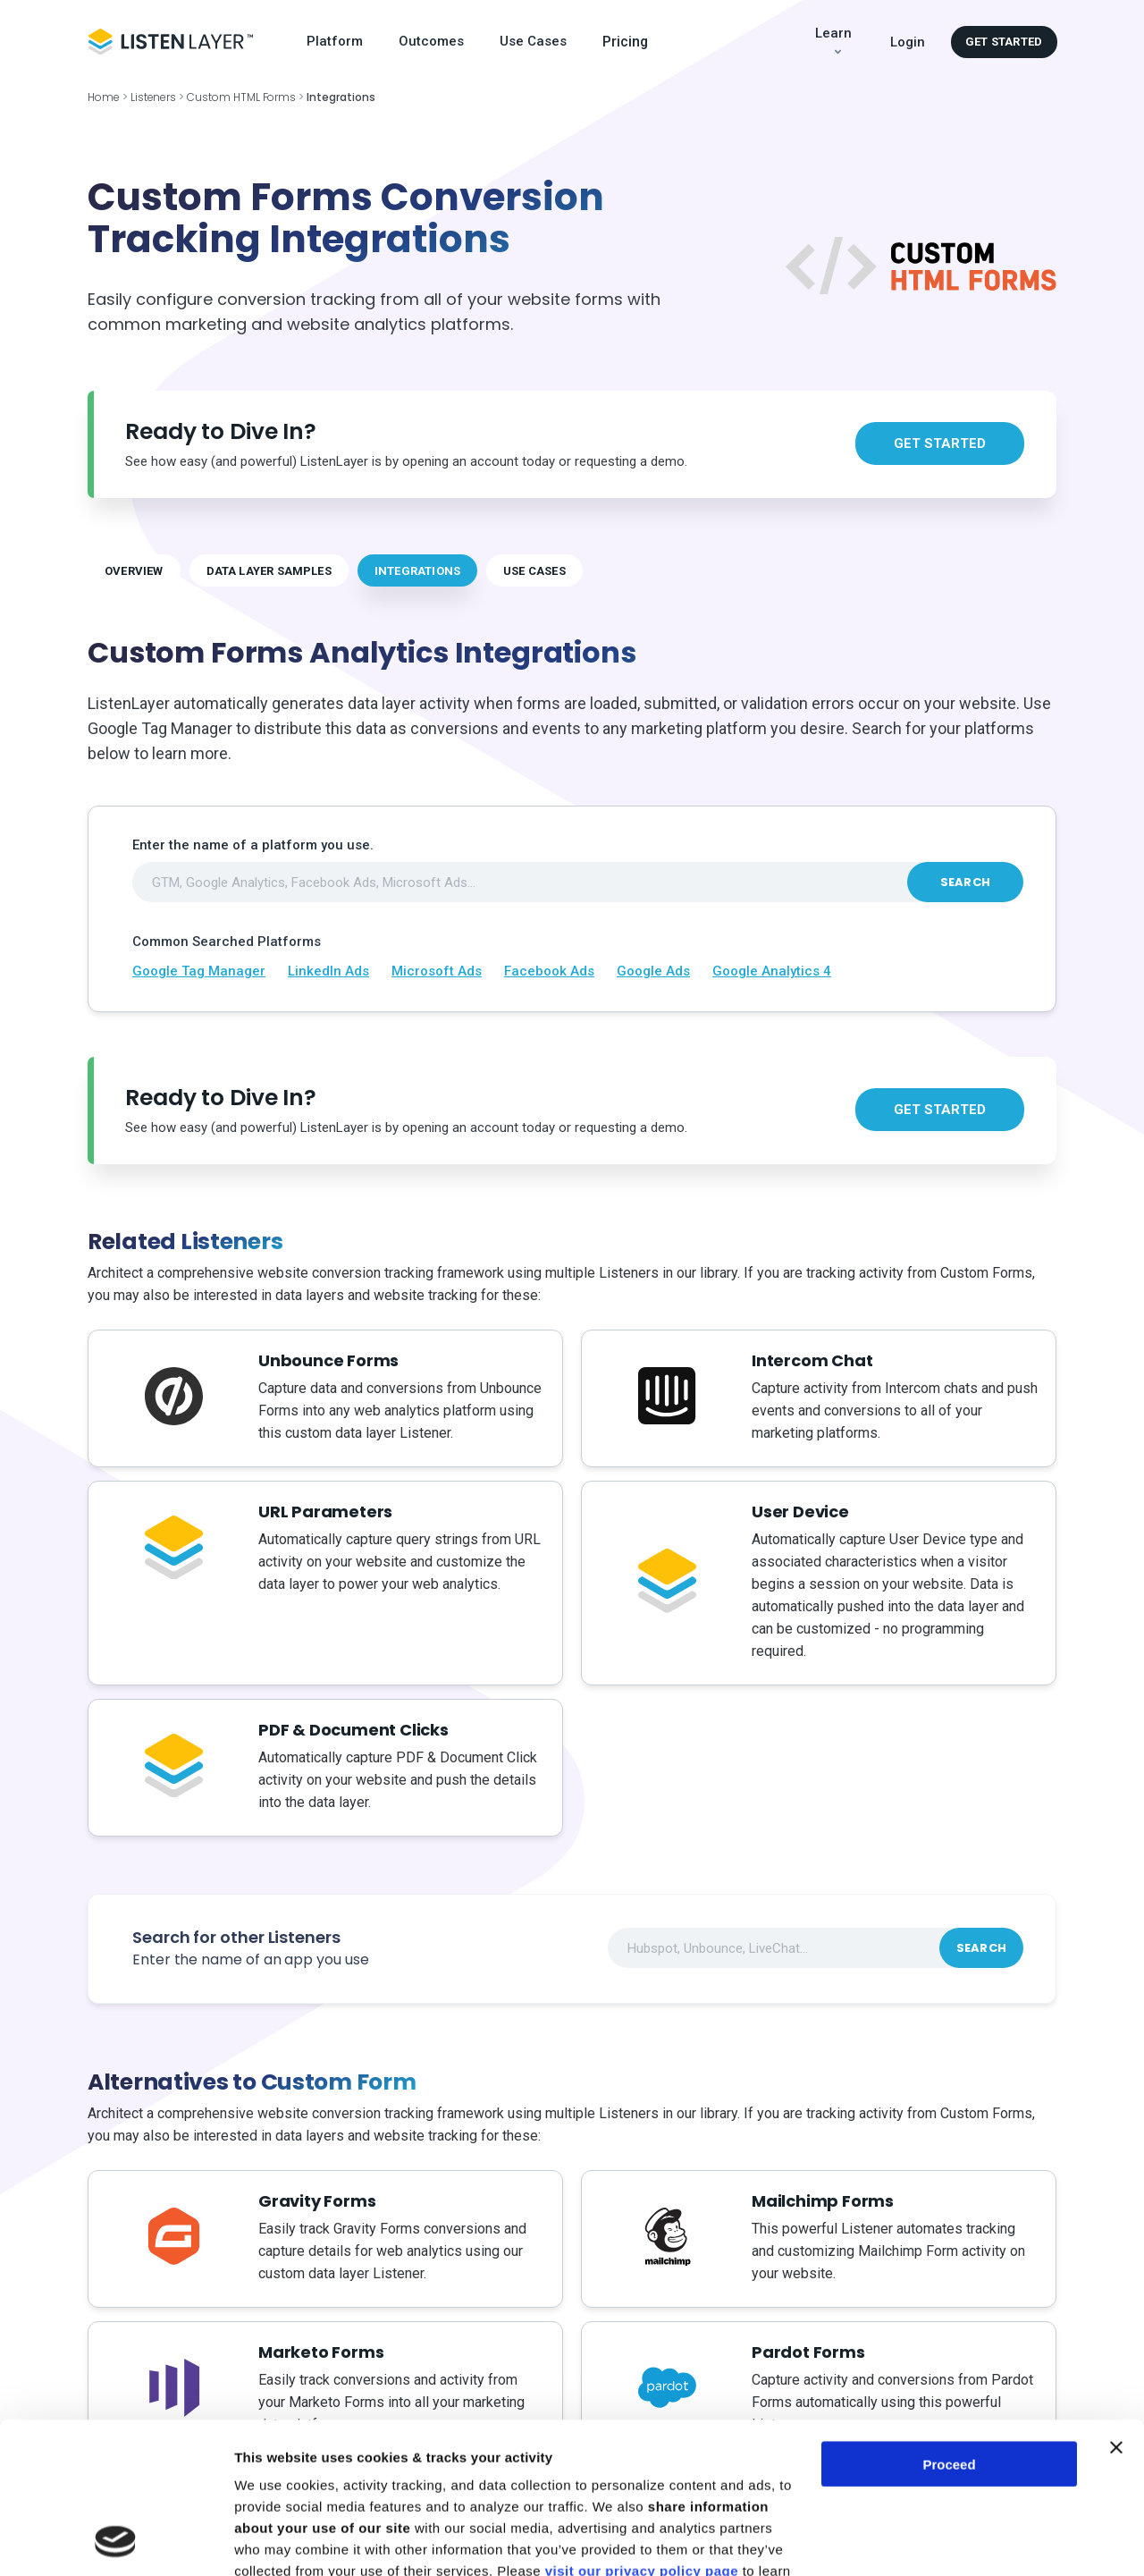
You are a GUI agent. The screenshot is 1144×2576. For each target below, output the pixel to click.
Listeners (153, 97)
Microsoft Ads (436, 971)
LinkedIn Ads (328, 971)
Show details (275, 2540)
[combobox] (577, 882)
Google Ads (653, 971)
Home (104, 97)
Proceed (948, 2322)
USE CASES (534, 571)
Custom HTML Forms (241, 97)
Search (965, 882)
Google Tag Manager (198, 971)
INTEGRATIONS (417, 571)
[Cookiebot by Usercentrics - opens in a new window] (116, 2541)
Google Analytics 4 (771, 971)
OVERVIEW (134, 571)
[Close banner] (1116, 2306)
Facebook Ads (549, 971)
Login (907, 42)
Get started (1003, 41)
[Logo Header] (170, 42)
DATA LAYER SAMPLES (269, 571)
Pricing (625, 42)
